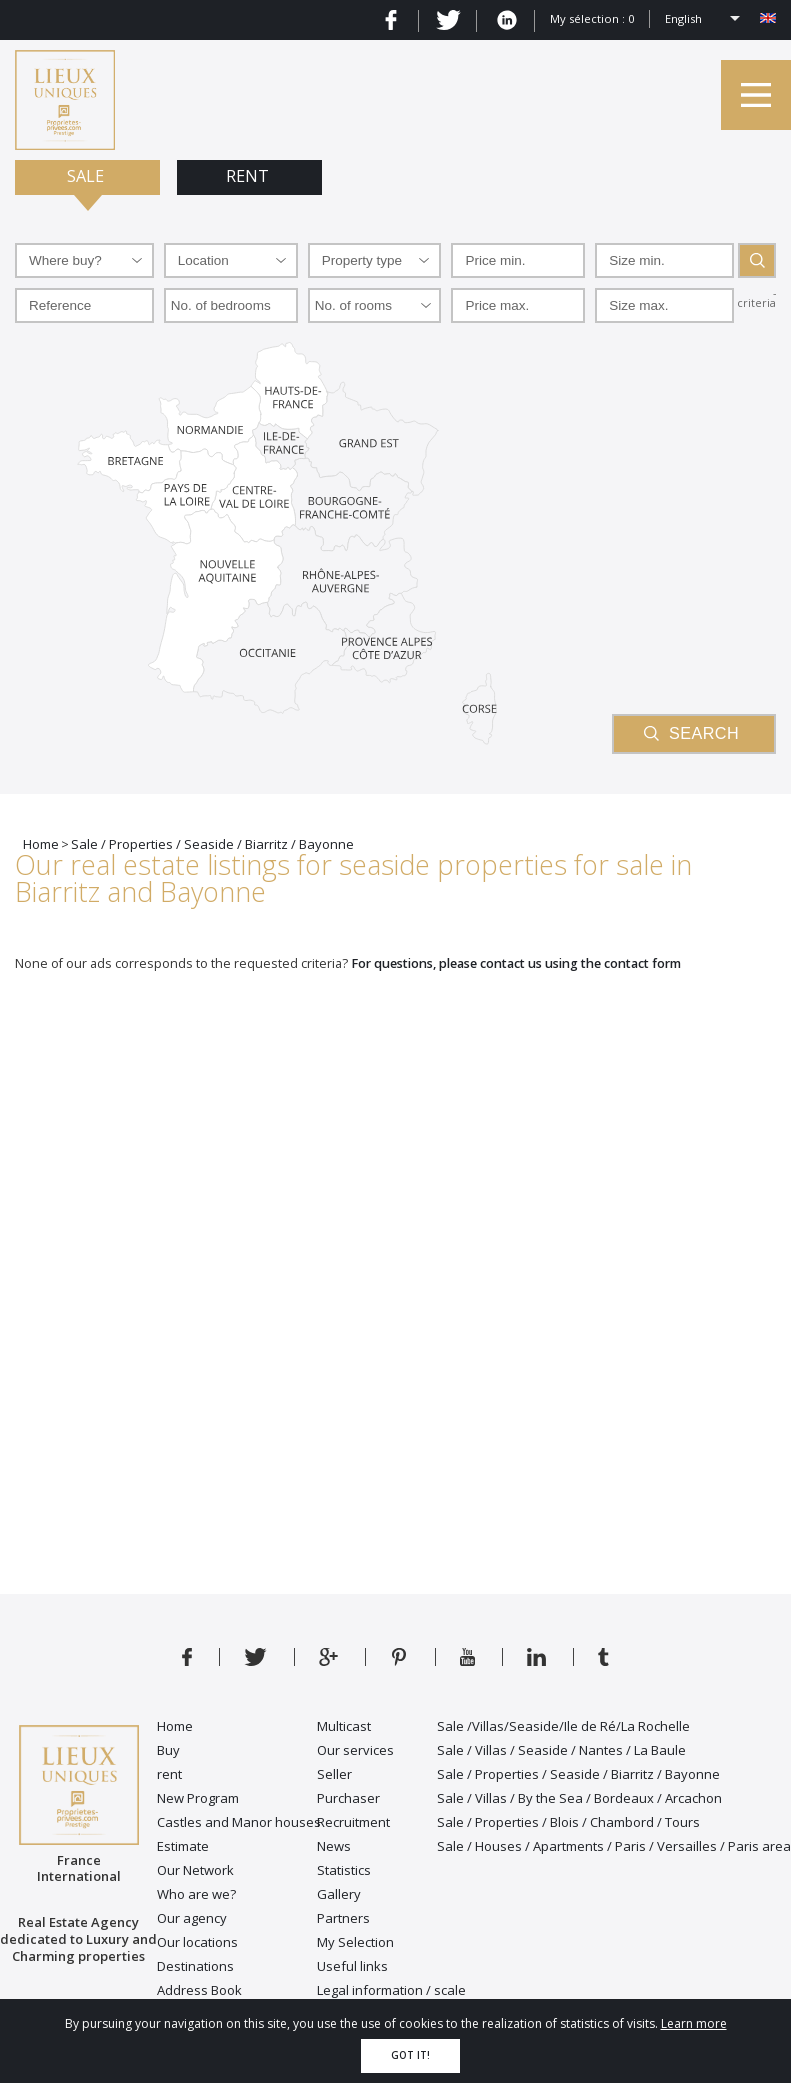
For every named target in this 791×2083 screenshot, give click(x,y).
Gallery (339, 1894)
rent (169, 1774)
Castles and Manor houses (239, 1822)
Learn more (694, 2023)
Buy (168, 1750)
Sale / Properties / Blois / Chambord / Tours (568, 1822)
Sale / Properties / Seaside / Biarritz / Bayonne (578, 1774)
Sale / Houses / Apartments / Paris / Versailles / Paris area (614, 1846)
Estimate (183, 1846)
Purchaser (348, 1798)
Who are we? (196, 1894)
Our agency (192, 1918)
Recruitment (353, 1822)
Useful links (352, 1966)
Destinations (195, 1966)
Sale (87, 176)
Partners (343, 1918)
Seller (334, 1774)
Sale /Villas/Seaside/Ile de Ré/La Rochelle (563, 1726)
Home (175, 1726)
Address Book (199, 1990)
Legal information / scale (391, 1990)
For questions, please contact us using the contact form (516, 963)
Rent (249, 176)
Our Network (195, 1870)
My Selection (355, 1942)
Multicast (344, 1726)
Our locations (197, 1942)
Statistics (344, 1870)
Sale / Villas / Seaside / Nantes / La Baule (561, 1750)
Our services (355, 1750)
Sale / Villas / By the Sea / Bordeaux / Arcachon (579, 1798)
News (334, 1846)
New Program (198, 1798)
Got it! (410, 2055)
